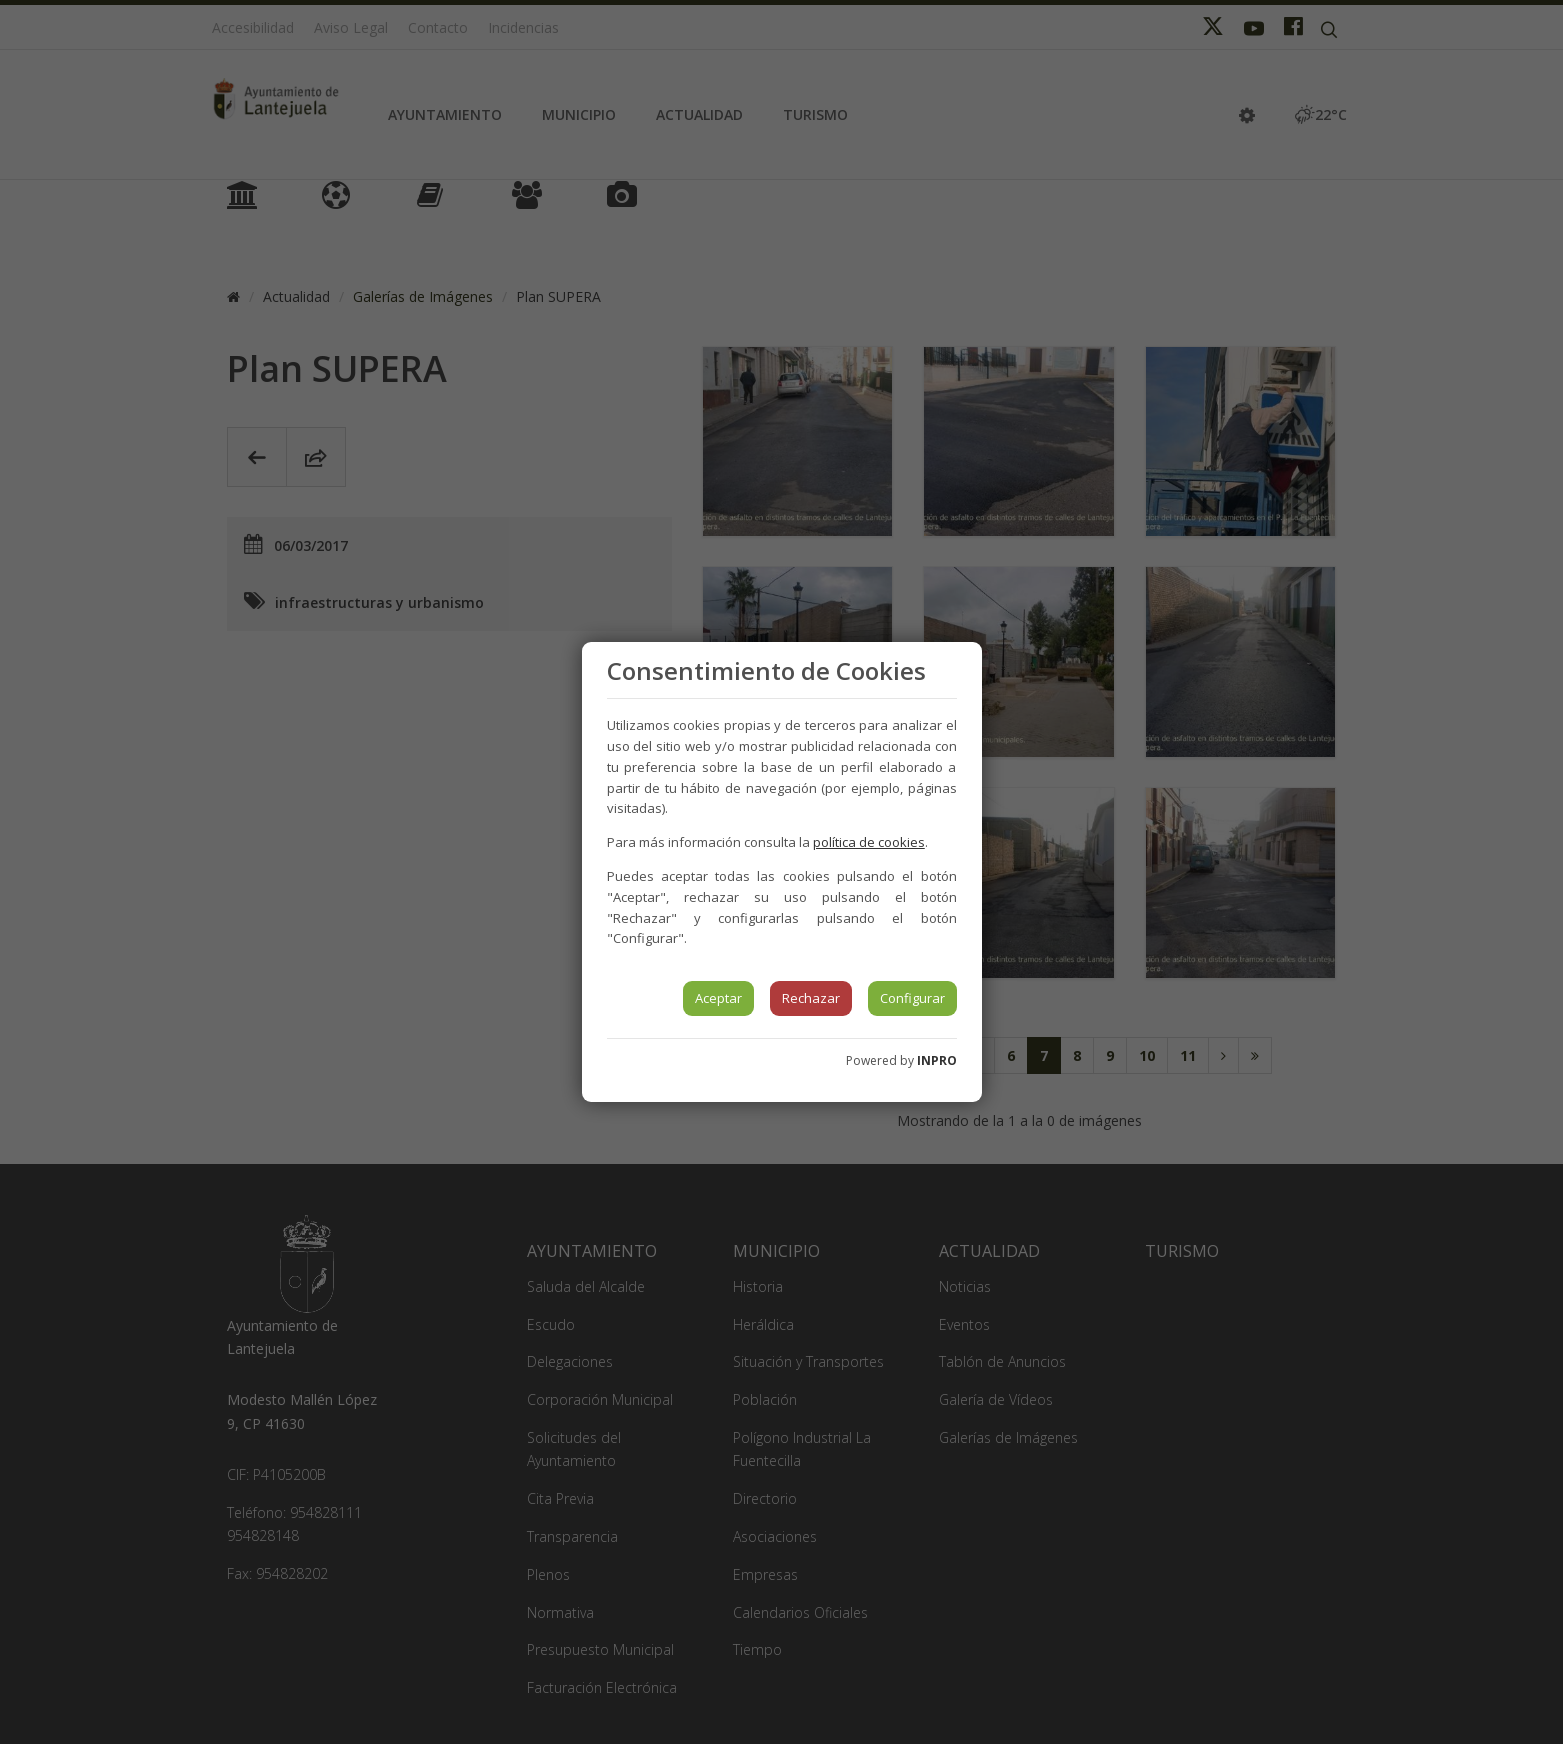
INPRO (937, 1060)
